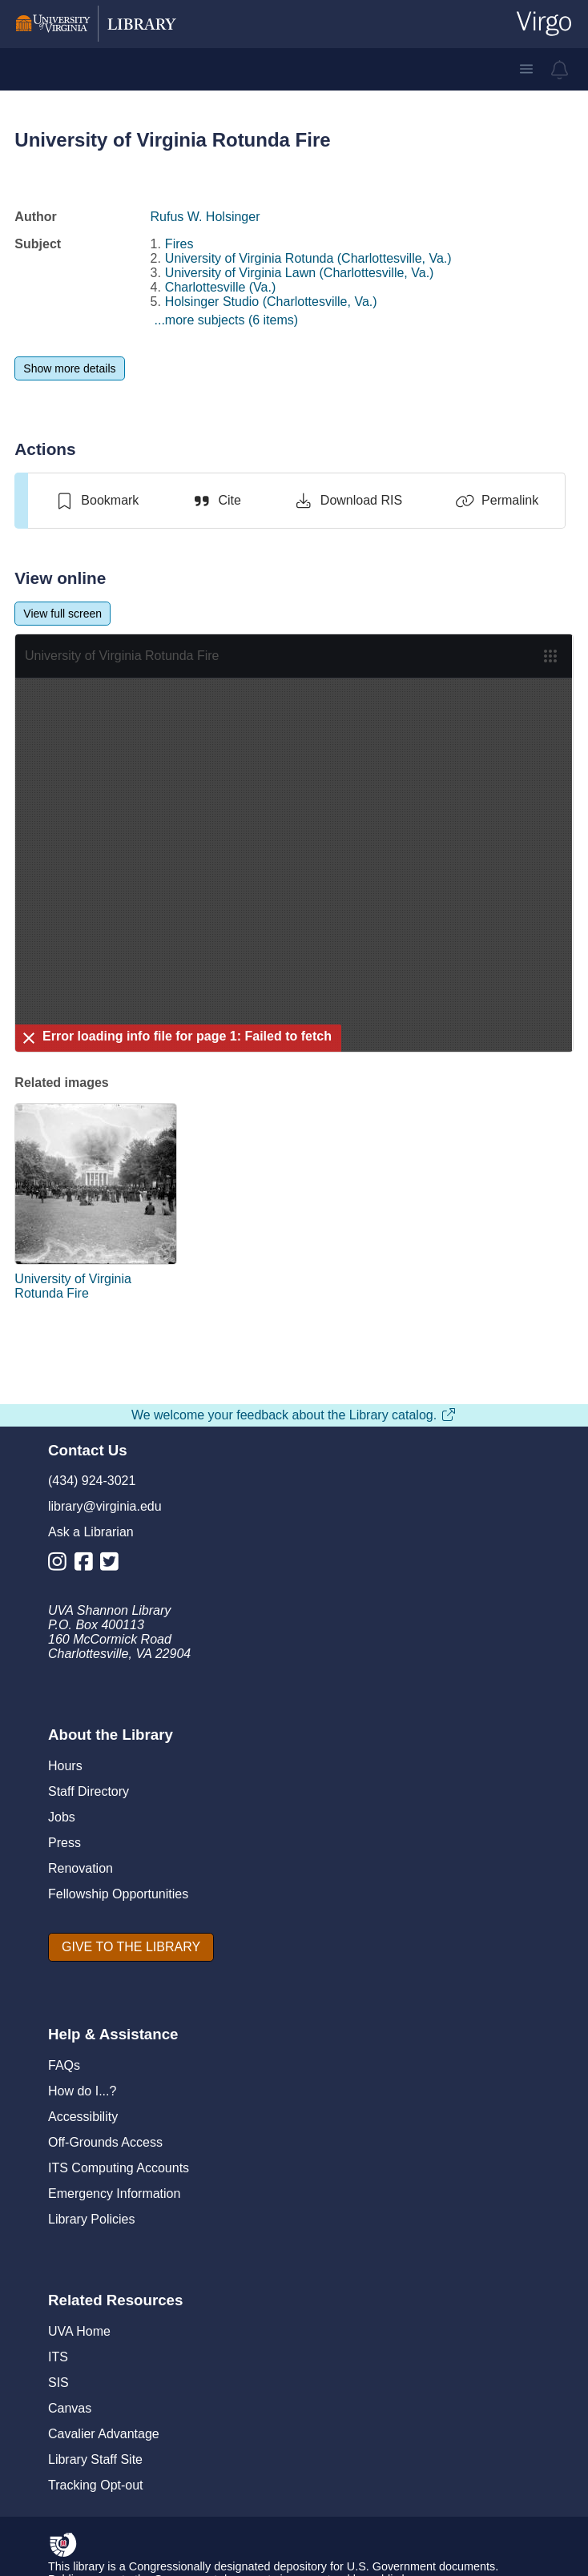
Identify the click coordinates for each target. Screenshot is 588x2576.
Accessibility (83, 2116)
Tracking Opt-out (95, 2485)
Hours (65, 1766)
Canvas (69, 2408)
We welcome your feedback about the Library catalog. (294, 1415)
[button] (526, 69)
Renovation (80, 1868)
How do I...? (82, 2091)
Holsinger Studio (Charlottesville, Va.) (271, 301)
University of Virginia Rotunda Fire (72, 1286)
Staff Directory (88, 1791)
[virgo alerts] (560, 69)
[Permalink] (496, 500)
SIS (58, 2382)
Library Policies (91, 2219)
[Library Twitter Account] (113, 1565)
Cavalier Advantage (103, 2434)
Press (64, 1842)
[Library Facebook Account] (88, 1565)
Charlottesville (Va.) (220, 287)
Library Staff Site (95, 2459)
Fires (179, 244)
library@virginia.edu (105, 1506)
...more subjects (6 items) (227, 320)
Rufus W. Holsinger (205, 216)
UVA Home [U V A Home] (79, 2331)
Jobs (61, 1817)
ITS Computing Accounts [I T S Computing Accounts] (118, 2168)
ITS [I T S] (58, 2357)
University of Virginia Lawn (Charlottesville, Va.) (299, 273)
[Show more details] (69, 368)
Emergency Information (114, 2193)
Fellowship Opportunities (118, 1894)
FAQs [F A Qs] (64, 2065)
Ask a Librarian (91, 1532)
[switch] (96, 500)
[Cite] (216, 500)
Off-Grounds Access (105, 2142)
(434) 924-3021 (91, 1480)
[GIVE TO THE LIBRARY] (131, 1947)
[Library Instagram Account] (61, 1565)
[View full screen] (62, 614)
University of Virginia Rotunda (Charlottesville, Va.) (308, 258)
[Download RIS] (348, 500)
